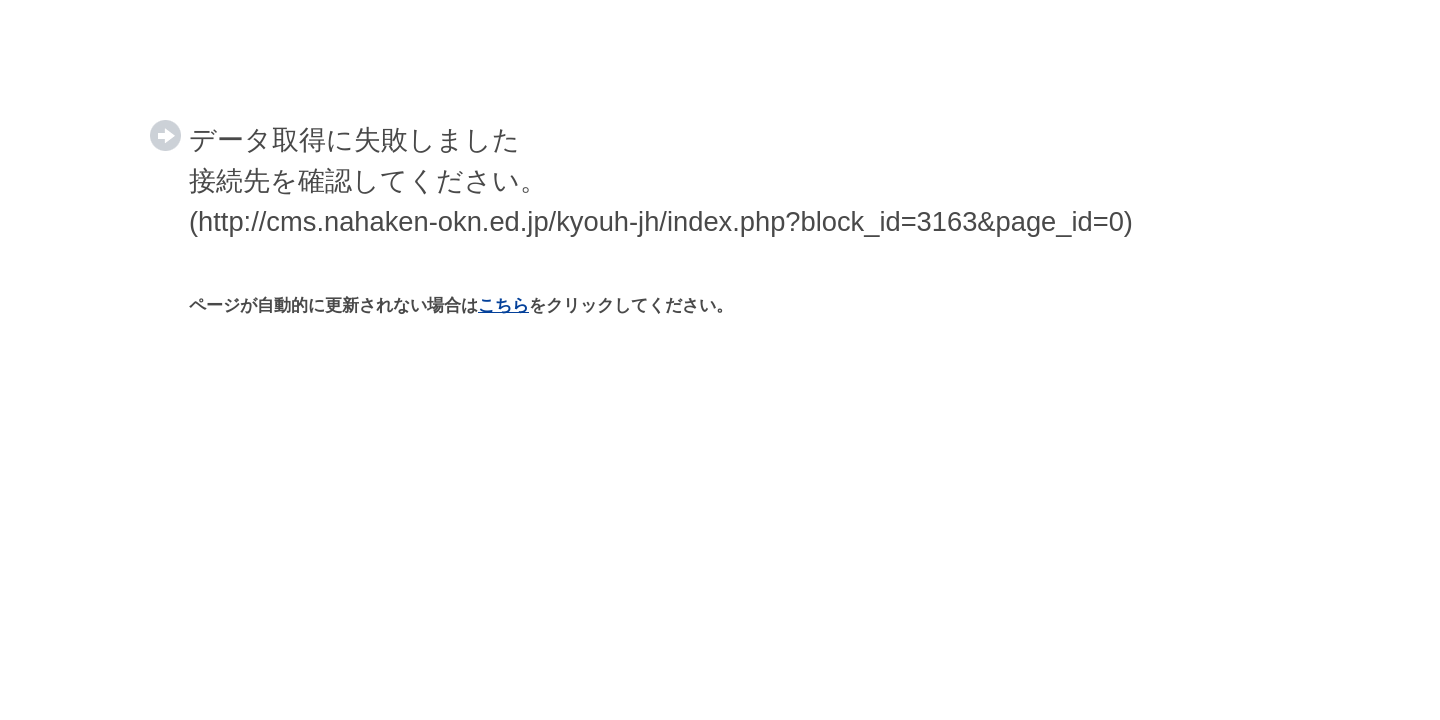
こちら (503, 305)
